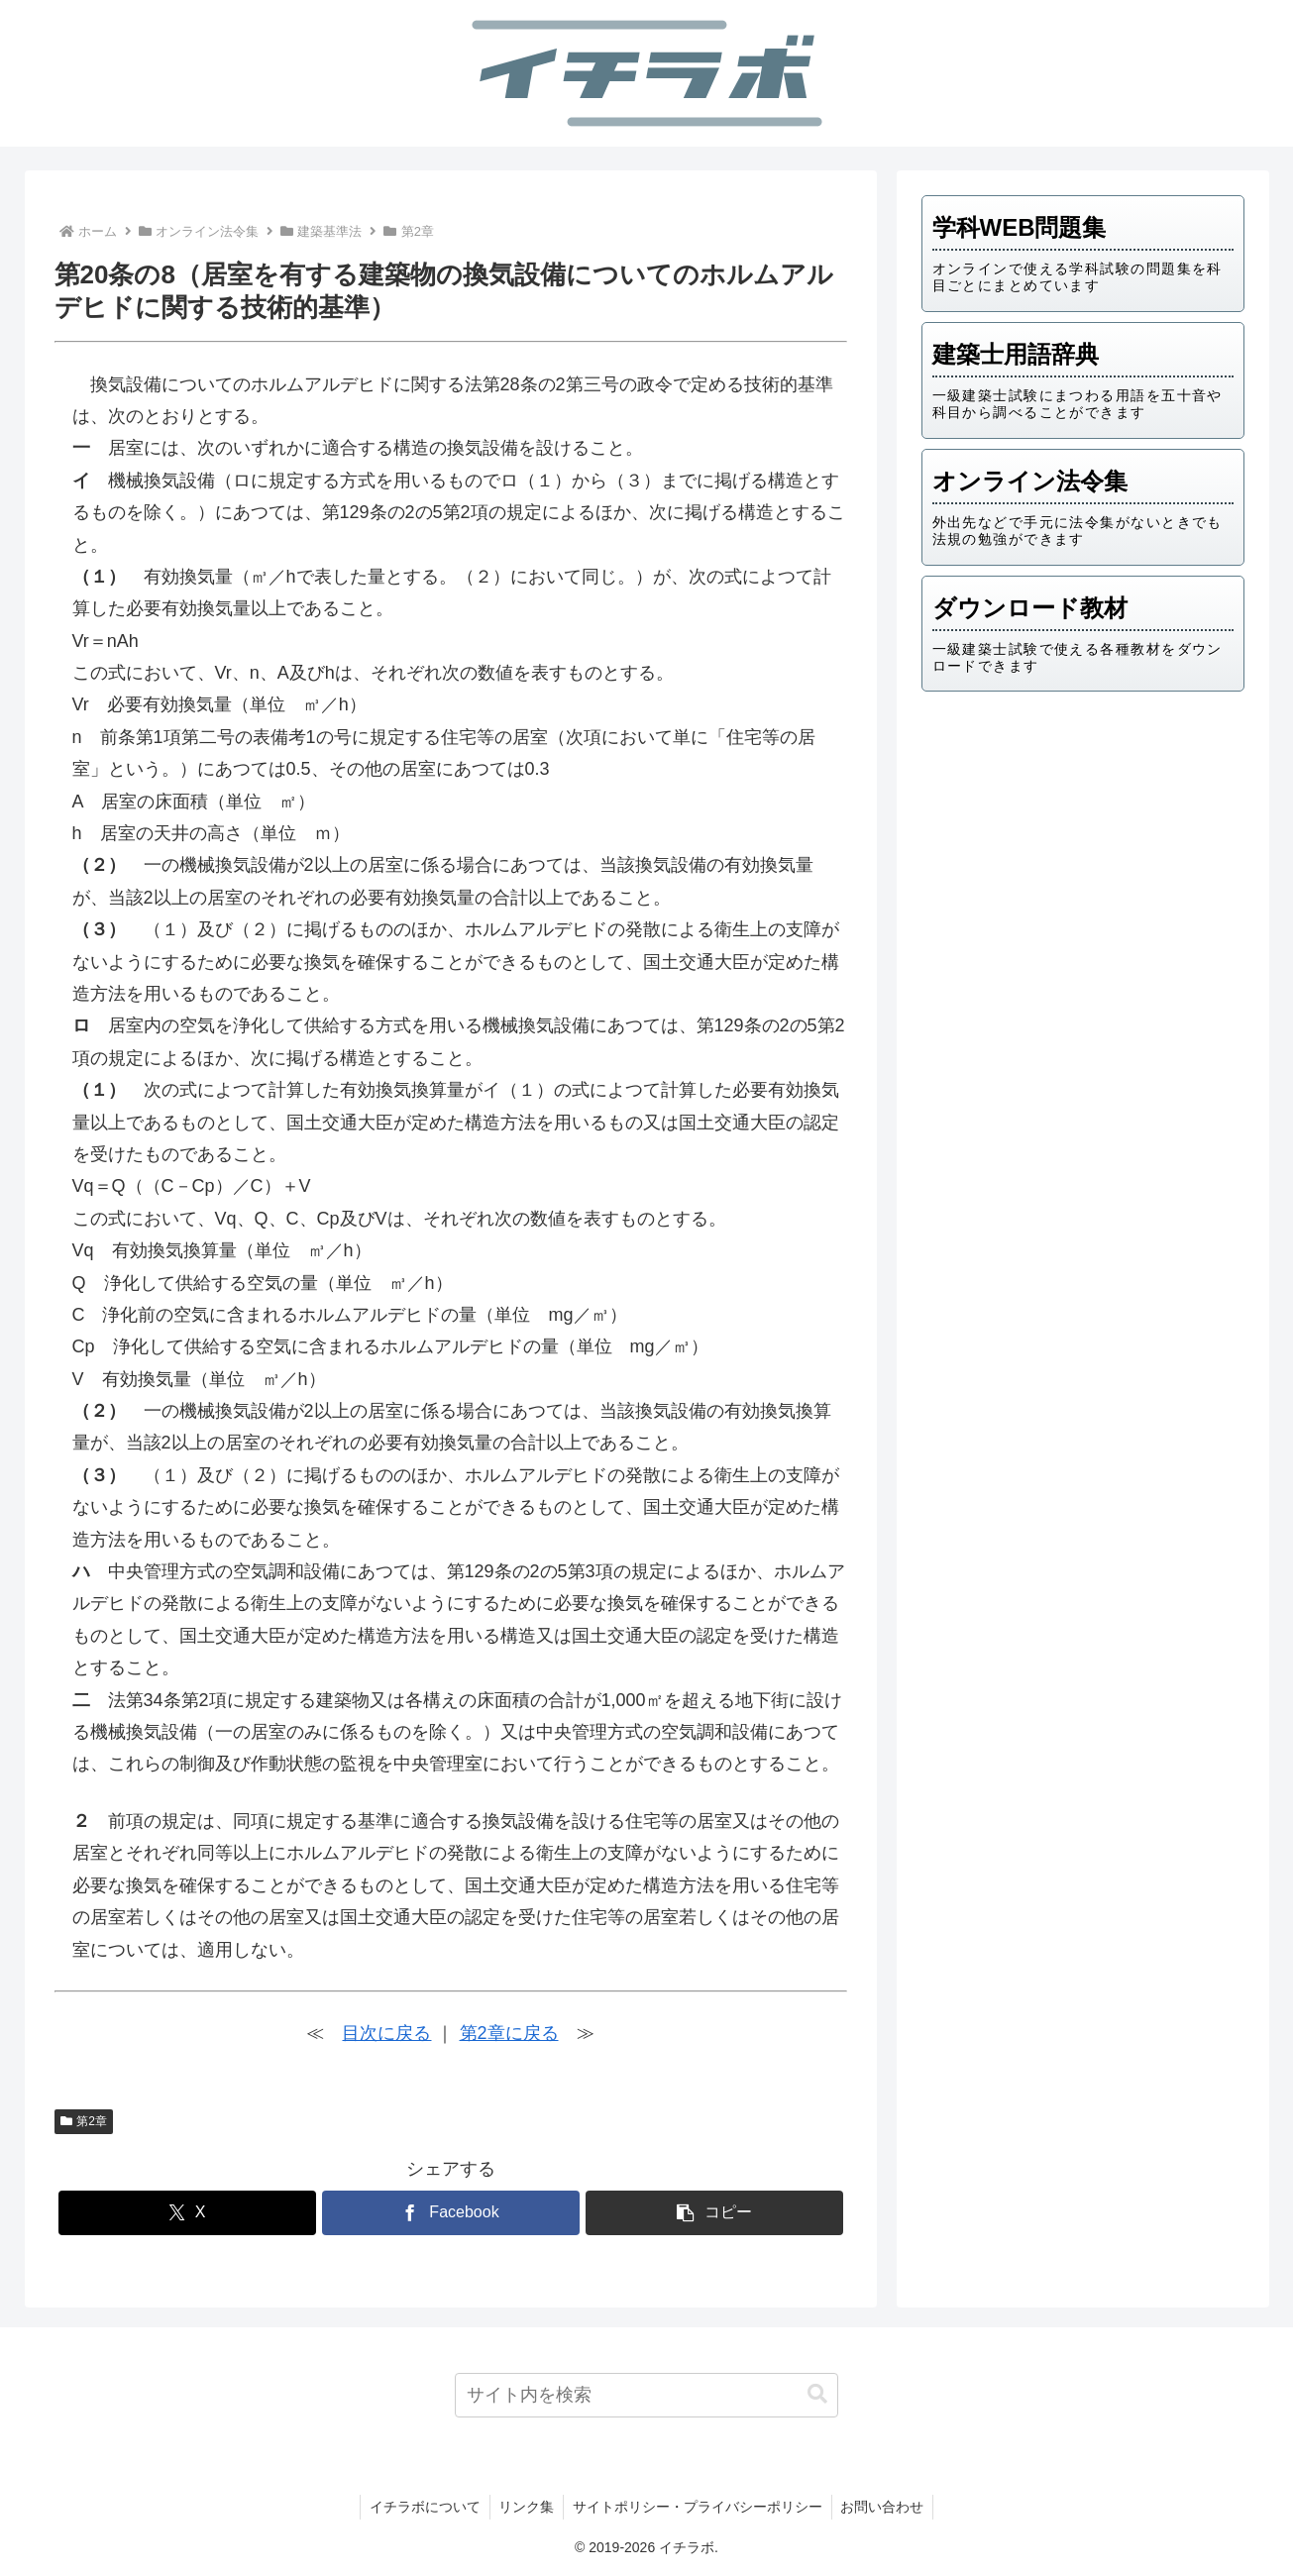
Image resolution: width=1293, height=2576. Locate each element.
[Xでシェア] (187, 2213)
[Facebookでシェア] (451, 2213)
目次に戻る (386, 2033)
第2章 (83, 2121)
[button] (714, 2213)
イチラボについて (421, 2507)
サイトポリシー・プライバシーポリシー (698, 2507)
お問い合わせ (885, 2507)
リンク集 (525, 2507)
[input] (646, 2395)
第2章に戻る (509, 2033)
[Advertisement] (1082, 861)
